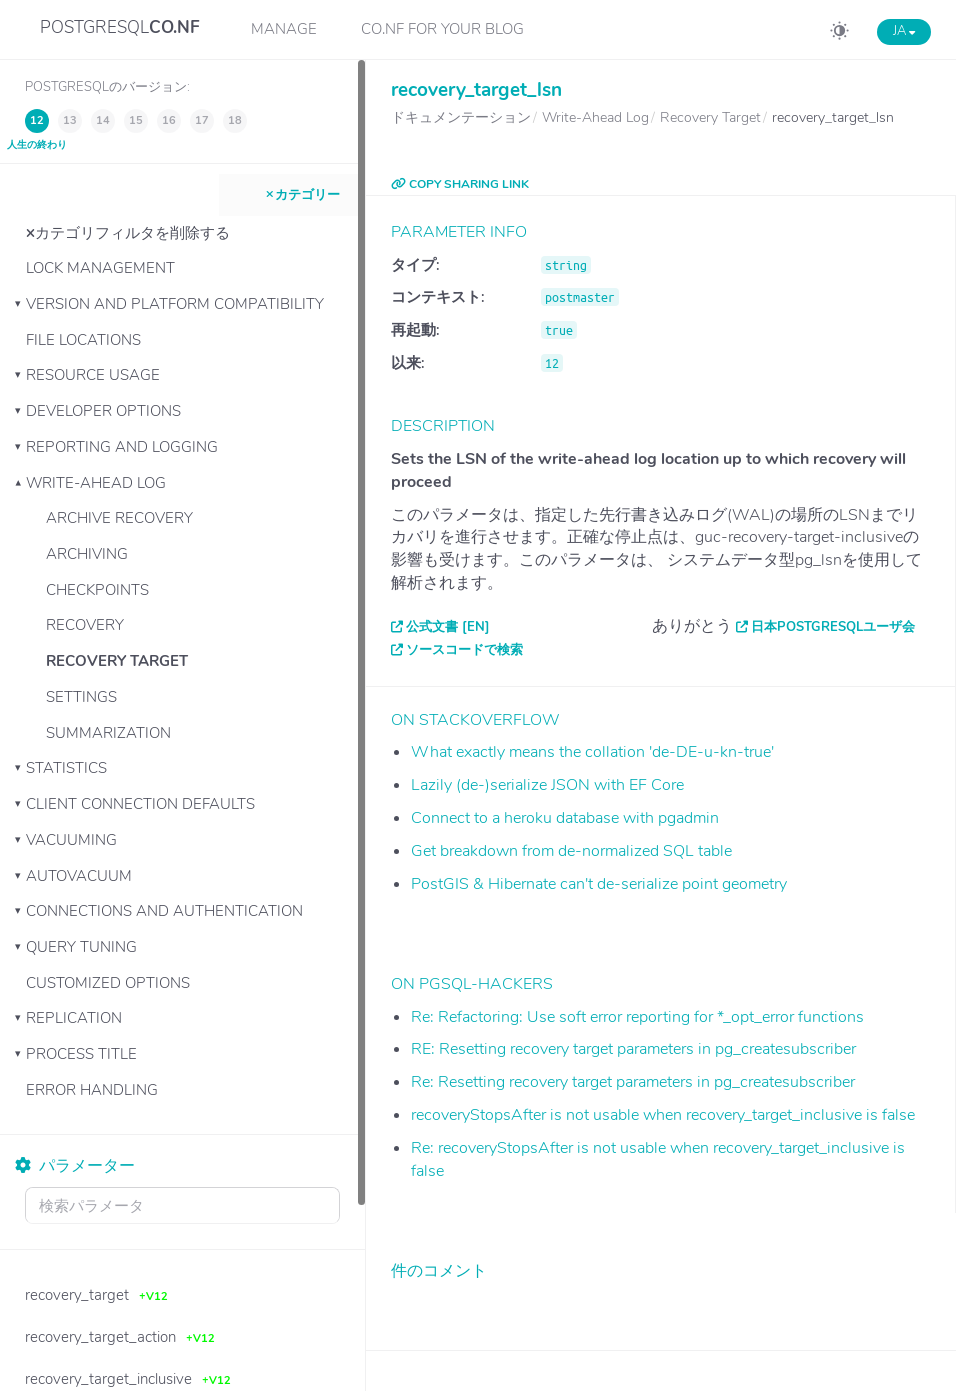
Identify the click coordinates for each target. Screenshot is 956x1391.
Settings (81, 697)
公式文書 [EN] (448, 627)
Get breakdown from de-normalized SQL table (571, 851)
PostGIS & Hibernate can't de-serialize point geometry (599, 884)
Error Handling (92, 1090)
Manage (284, 29)
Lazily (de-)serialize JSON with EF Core (547, 785)
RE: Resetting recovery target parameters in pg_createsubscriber (633, 1049)
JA (904, 31)
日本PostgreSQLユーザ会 (833, 627)
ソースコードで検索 (464, 650)
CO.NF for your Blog (442, 29)
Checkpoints (97, 590)
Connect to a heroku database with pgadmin (565, 818)
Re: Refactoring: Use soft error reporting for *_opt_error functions (637, 1017)
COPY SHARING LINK (460, 184)
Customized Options (108, 983)
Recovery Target (117, 661)
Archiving (87, 554)
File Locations (83, 340)
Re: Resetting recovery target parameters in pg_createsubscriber (633, 1082)
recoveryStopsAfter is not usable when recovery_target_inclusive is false (663, 1115)
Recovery (85, 625)
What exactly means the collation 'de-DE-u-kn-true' (592, 752)
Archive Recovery (119, 518)
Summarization (108, 733)
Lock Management (100, 268)
